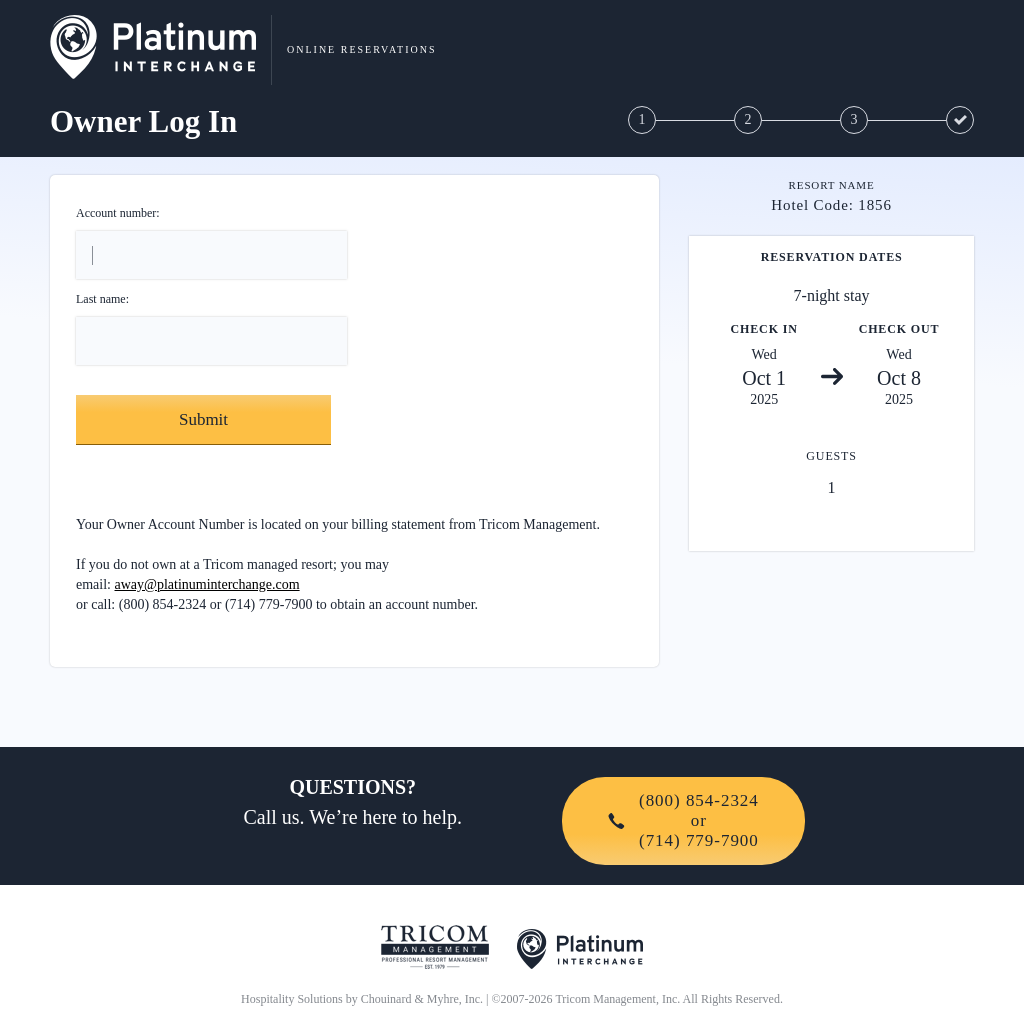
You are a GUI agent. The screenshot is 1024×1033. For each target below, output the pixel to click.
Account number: (118, 213)
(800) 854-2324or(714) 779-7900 (683, 820)
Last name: (102, 299)
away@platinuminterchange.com (207, 584)
